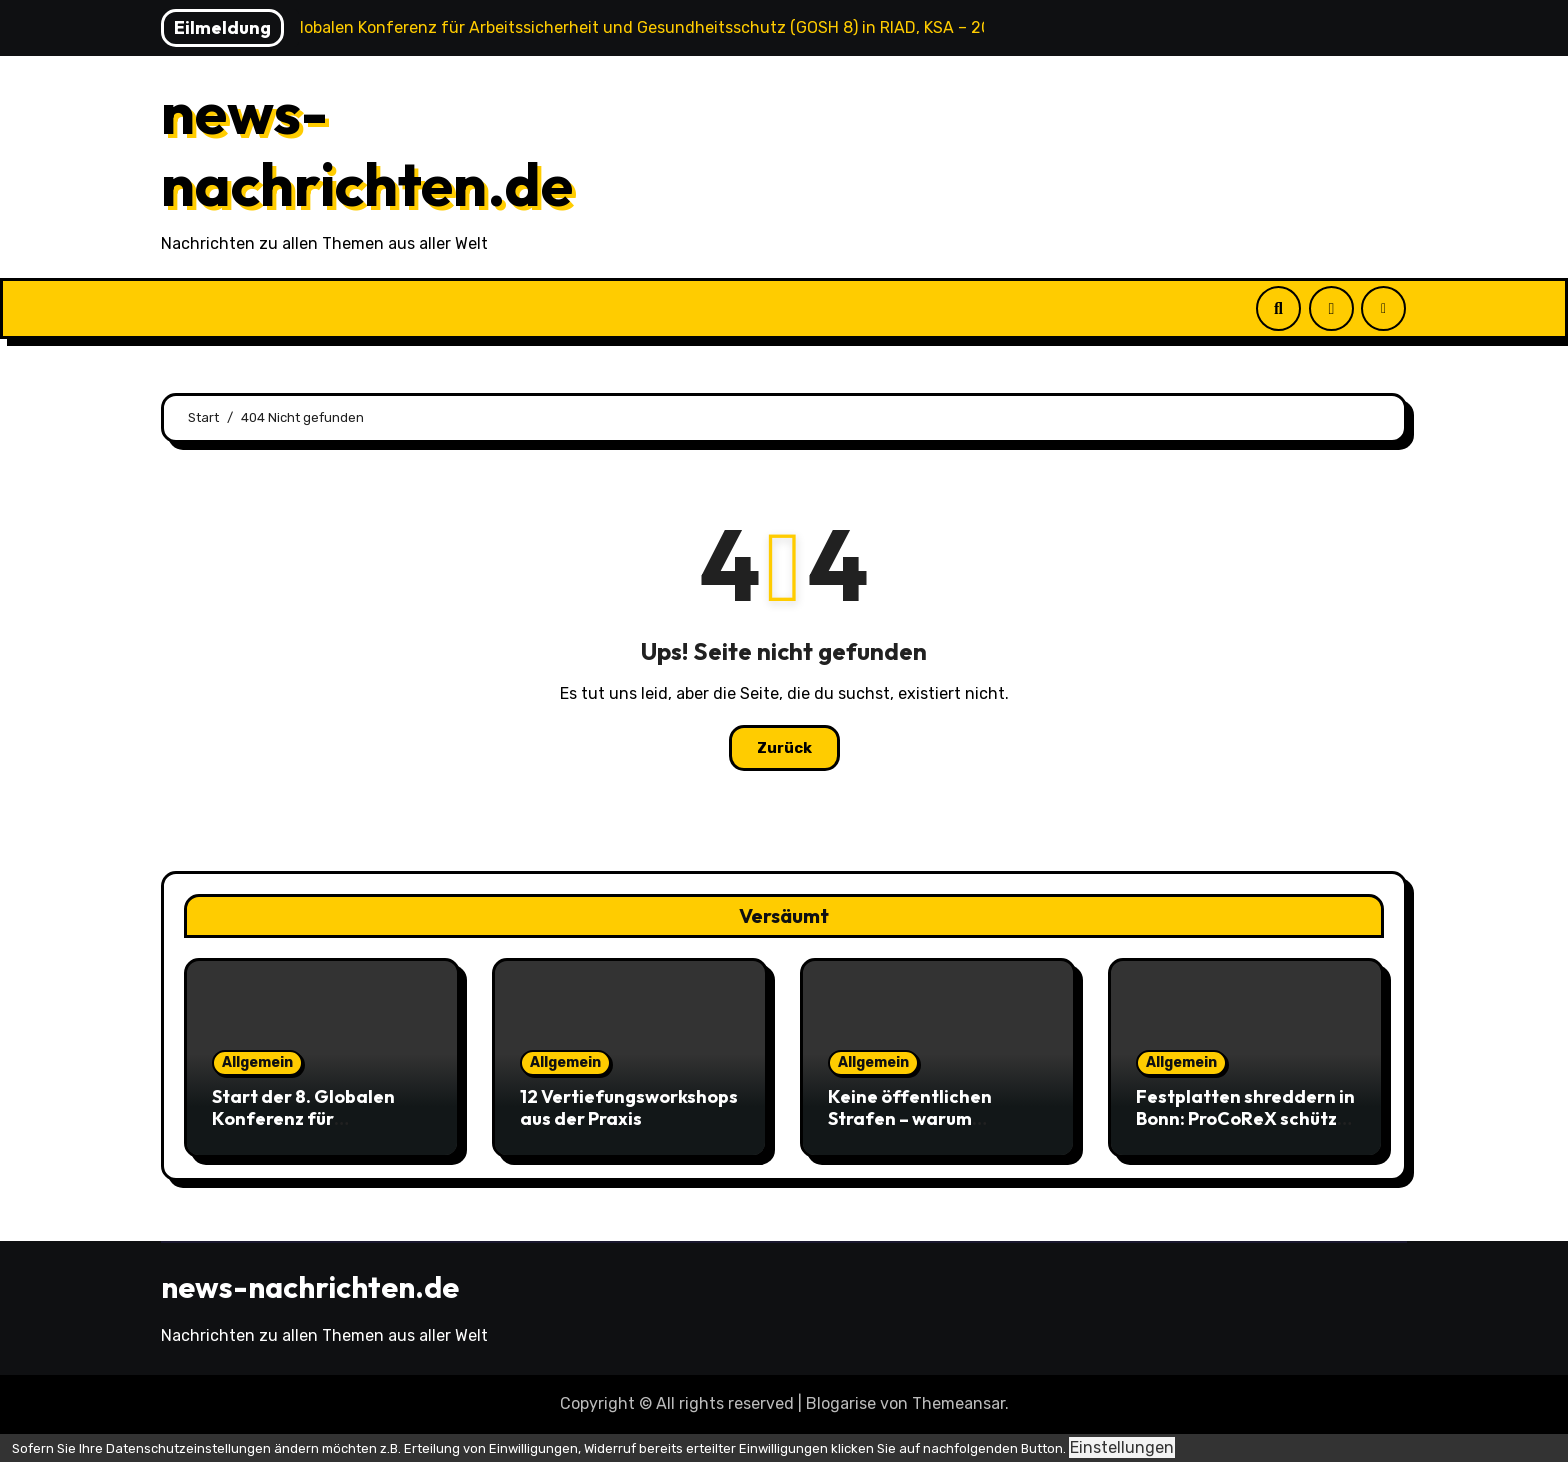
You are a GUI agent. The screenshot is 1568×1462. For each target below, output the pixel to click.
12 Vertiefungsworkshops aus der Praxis (629, 1107)
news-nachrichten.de (367, 148)
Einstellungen (1122, 1447)
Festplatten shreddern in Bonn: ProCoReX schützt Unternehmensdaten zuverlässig (1245, 1129)
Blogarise (841, 1403)
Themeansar (958, 1403)
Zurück (784, 748)
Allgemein (257, 1062)
